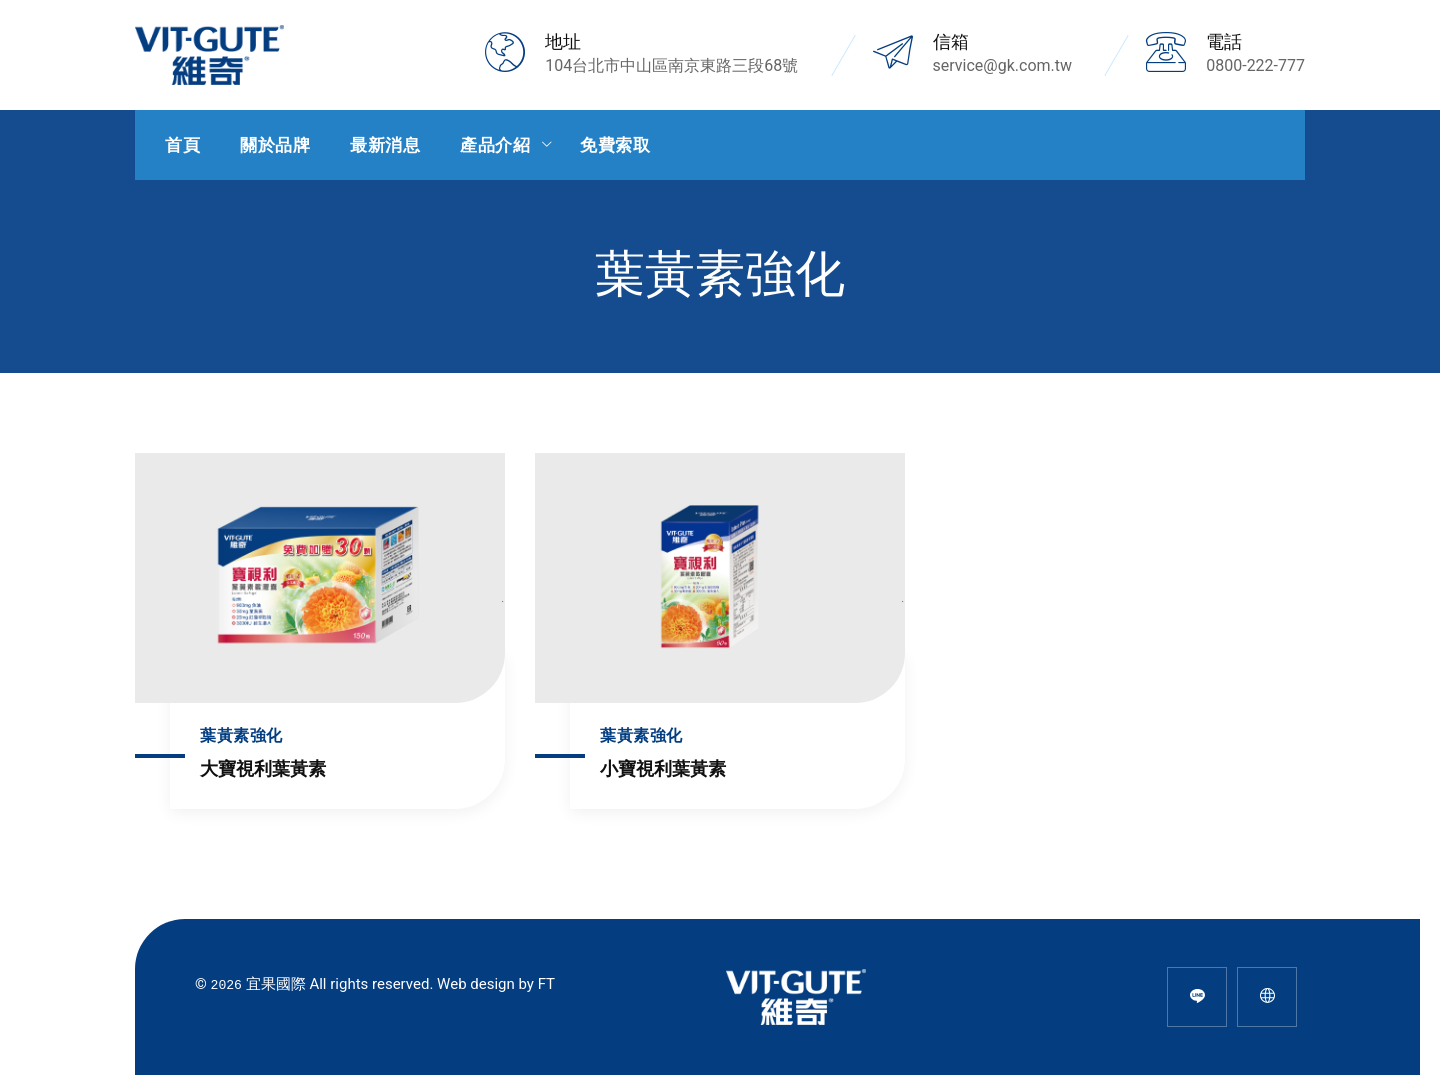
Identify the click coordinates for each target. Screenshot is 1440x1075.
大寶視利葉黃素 (263, 768)
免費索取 (615, 145)
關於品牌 (275, 145)
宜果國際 (276, 984)
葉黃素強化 (241, 735)
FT (546, 984)
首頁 (182, 145)
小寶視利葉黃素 (663, 768)
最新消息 (385, 145)
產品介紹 (495, 145)
